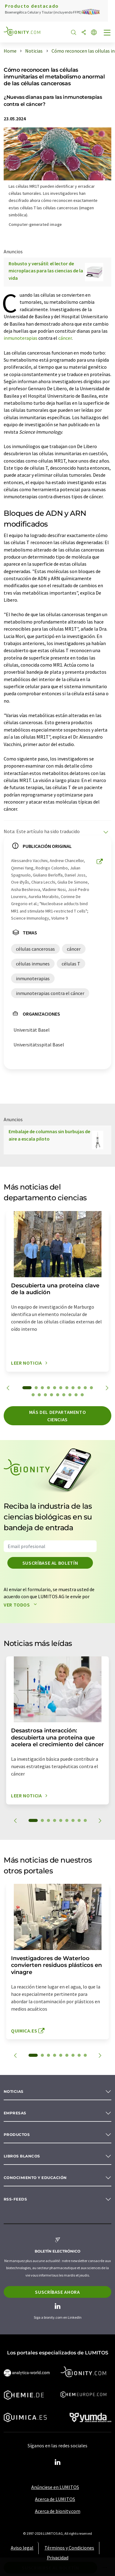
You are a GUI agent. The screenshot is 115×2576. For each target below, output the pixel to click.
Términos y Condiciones (69, 2548)
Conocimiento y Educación (35, 2177)
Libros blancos (22, 2156)
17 (63, 1394)
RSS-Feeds (15, 2199)
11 (91, 1387)
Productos (17, 2134)
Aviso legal (22, 2548)
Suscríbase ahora (57, 2292)
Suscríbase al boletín (50, 1563)
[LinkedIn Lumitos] (57, 2462)
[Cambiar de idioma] (94, 32)
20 (82, 1394)
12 (33, 1394)
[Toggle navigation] (107, 33)
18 (69, 1394)
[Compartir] (83, 32)
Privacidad (57, 2557)
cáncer (65, 338)
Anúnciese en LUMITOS (55, 2487)
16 (57, 1394)
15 (51, 1394)
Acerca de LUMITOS (55, 2499)
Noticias (14, 2091)
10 (85, 1387)
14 (45, 1394)
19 (76, 1394)
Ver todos (22, 1605)
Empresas (15, 2113)
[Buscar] (73, 32)
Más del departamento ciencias (57, 1415)
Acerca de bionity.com (57, 2511)
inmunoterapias (20, 338)
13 (39, 1394)
